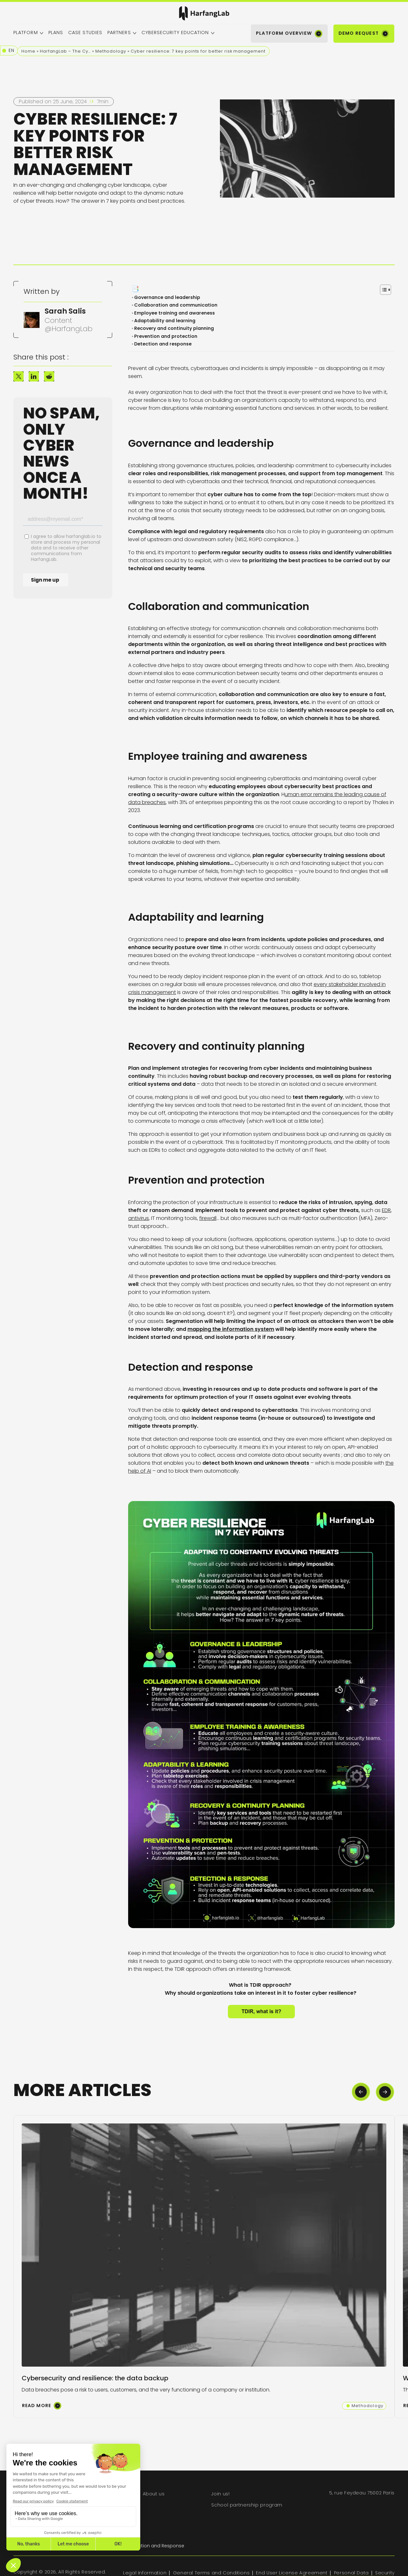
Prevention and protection (166, 336)
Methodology (110, 51)
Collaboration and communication (176, 305)
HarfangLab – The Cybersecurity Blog (65, 51)
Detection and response (163, 344)
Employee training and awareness (175, 313)
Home (28, 51)
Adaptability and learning (165, 320)
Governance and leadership (167, 297)
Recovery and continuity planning (174, 328)
